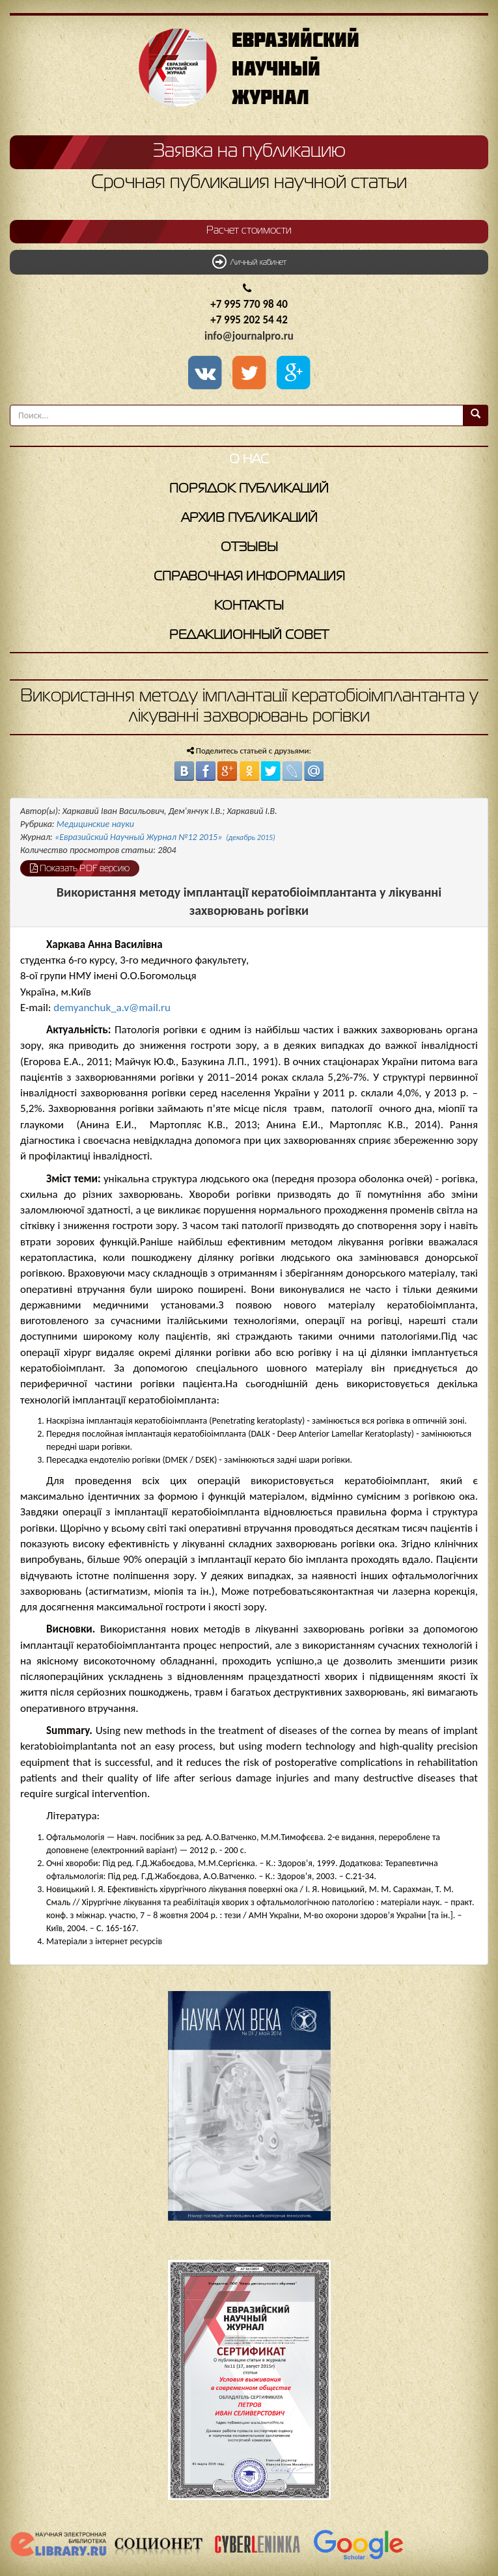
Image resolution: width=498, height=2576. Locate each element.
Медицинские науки (95, 824)
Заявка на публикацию (249, 151)
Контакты (249, 606)
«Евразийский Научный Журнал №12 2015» (165, 837)
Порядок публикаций (249, 489)
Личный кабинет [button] (249, 261)
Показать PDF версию (80, 868)
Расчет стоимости (249, 231)
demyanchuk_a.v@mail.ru (112, 1007)
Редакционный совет (249, 635)
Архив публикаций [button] (249, 518)
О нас (249, 459)
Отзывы (249, 547)
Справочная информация (249, 576)
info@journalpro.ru (249, 336)
